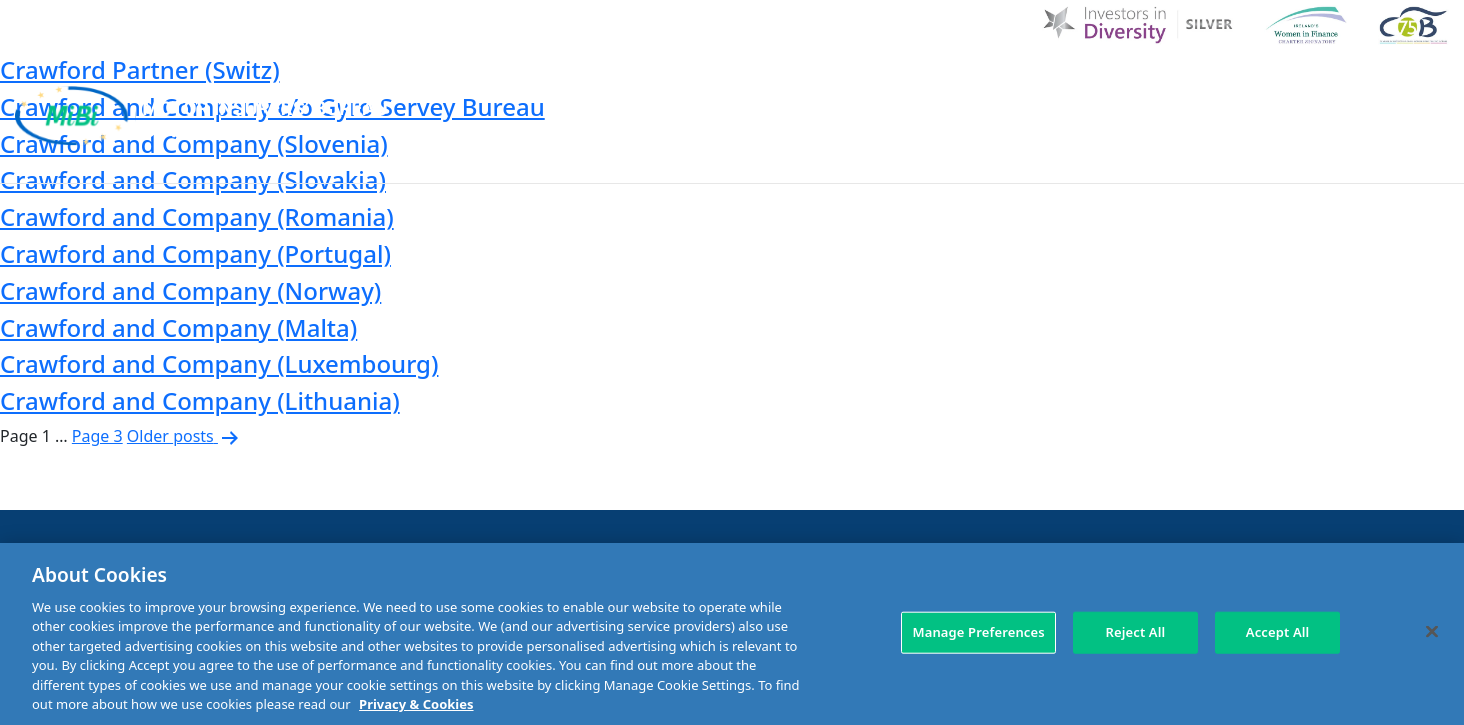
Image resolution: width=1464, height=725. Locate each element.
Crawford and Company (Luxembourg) (219, 363)
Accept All (1278, 632)
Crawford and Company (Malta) (178, 327)
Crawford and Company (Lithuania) (200, 400)
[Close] (1432, 631)
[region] (732, 634)
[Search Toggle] (1432, 82)
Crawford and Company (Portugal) (195, 253)
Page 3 (97, 436)
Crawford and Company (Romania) (197, 216)
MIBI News (942, 82)
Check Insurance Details (1165, 157)
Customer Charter (1096, 82)
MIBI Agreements (791, 157)
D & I (739, 82)
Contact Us (1254, 82)
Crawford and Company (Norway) (190, 290)
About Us (828, 82)
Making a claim (961, 157)
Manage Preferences (978, 632)
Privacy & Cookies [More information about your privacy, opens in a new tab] (416, 704)
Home (665, 82)
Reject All (1135, 632)
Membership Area (1376, 157)
